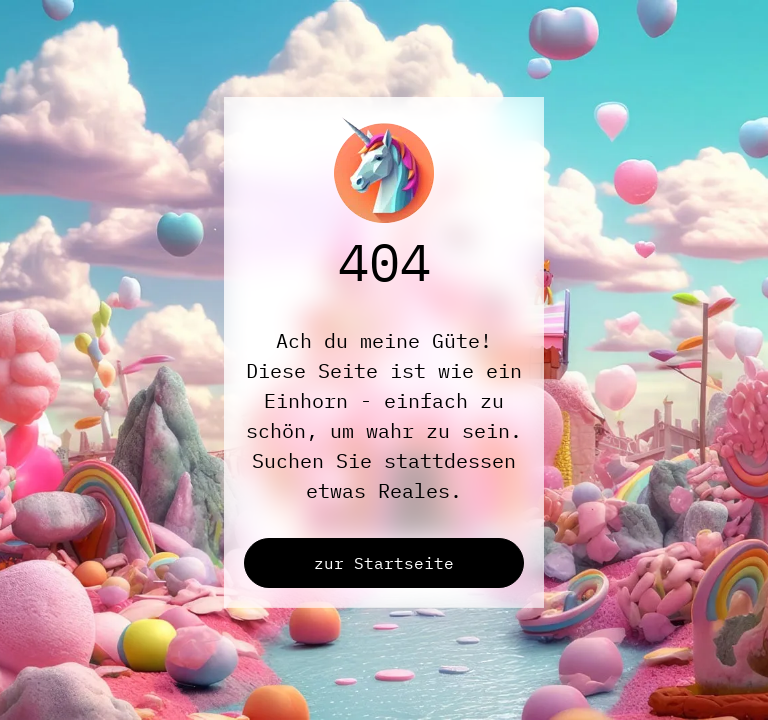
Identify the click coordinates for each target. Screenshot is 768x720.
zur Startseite (384, 563)
